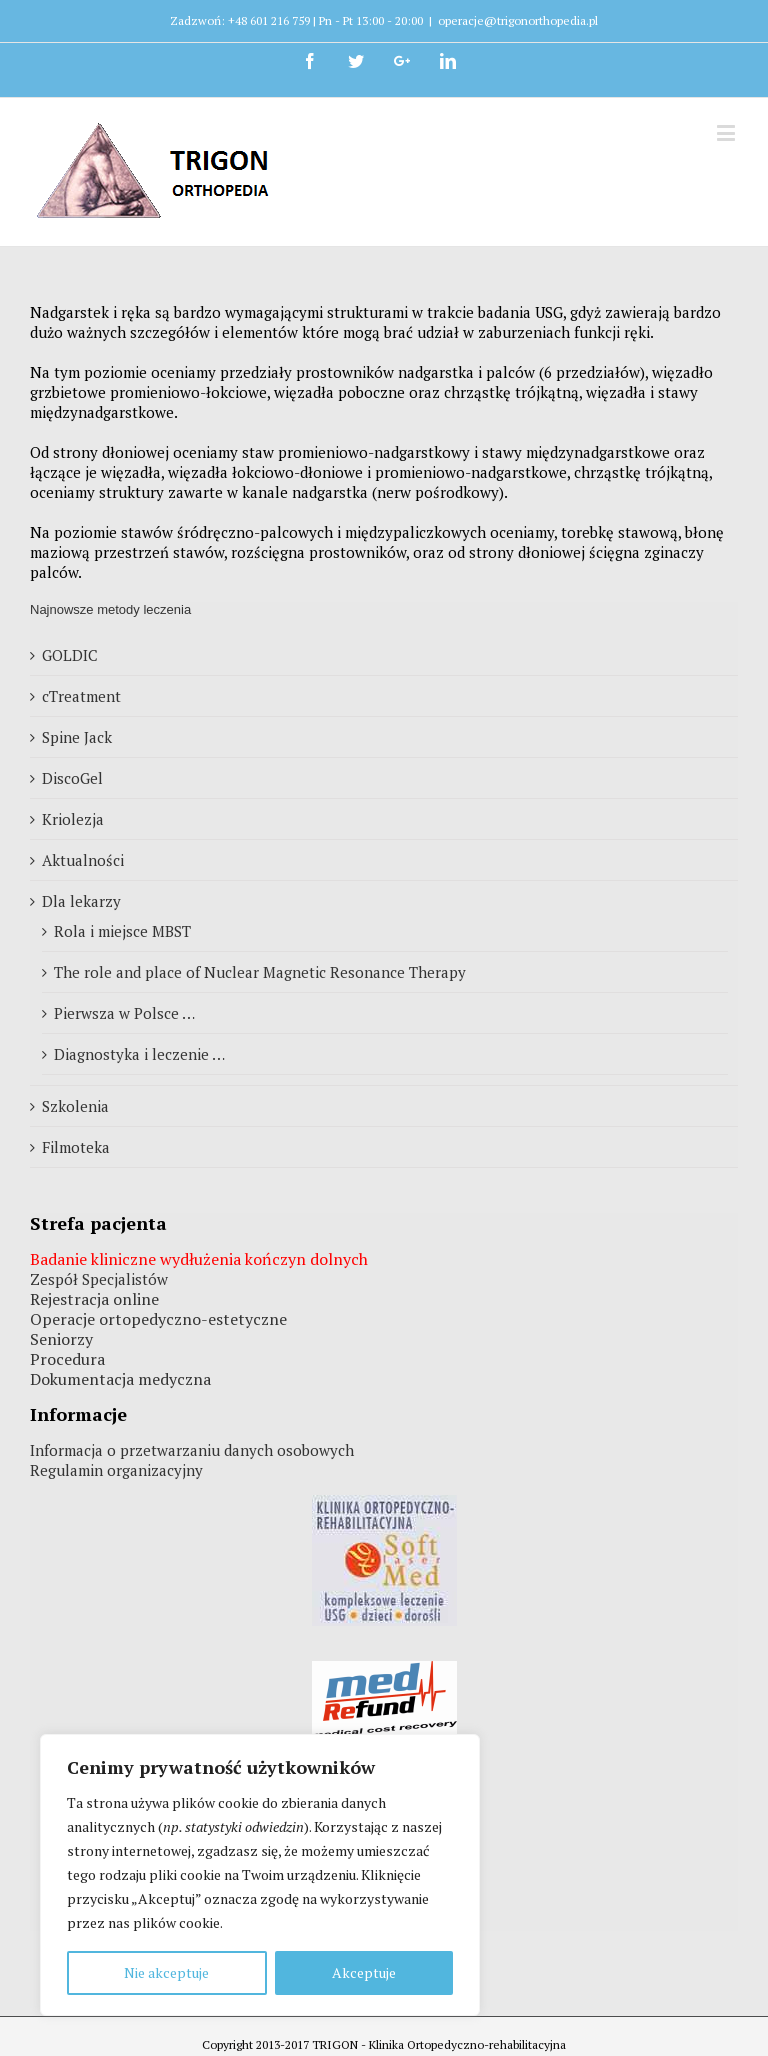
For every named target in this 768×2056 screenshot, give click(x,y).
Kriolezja (73, 819)
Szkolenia (75, 1106)
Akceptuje (364, 1972)
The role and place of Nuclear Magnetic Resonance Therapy (260, 972)
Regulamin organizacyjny (116, 1470)
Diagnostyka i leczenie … (139, 1054)
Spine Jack (77, 737)
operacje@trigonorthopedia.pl (518, 20)
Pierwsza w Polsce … (124, 1013)
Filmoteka (76, 1147)
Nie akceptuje (166, 1972)
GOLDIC (70, 655)
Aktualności (83, 860)
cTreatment (81, 696)
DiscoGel (72, 778)
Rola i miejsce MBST (122, 931)
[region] (260, 1875)
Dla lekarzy (81, 901)
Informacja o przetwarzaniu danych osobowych (192, 1450)
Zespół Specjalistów (99, 1279)
